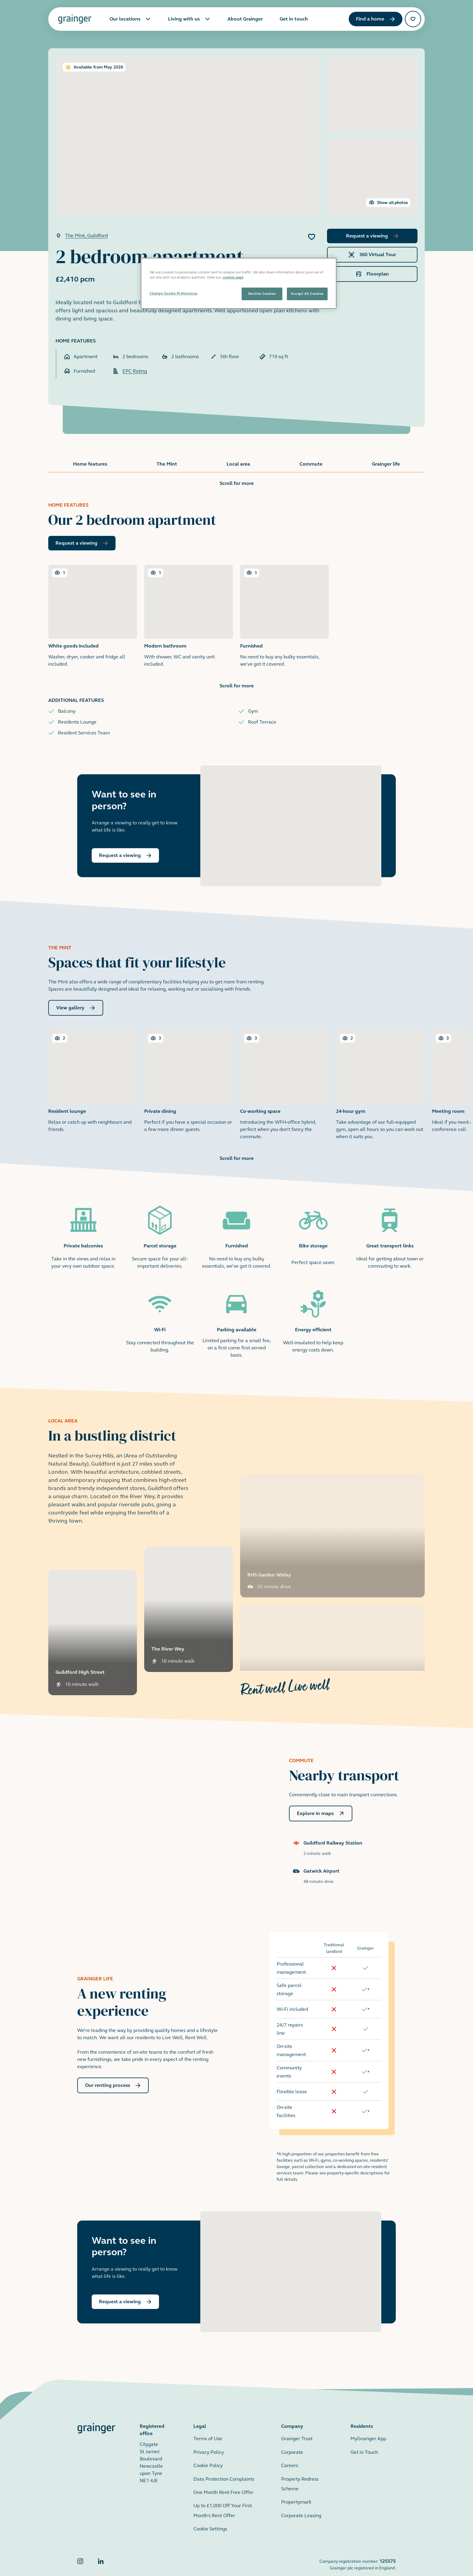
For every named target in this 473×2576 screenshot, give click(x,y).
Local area (238, 464)
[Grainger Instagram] (80, 2550)
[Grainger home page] (74, 19)
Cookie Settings (210, 2514)
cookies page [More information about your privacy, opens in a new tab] (233, 277)
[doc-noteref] (368, 1975)
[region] (239, 283)
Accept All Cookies (307, 293)
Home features (90, 464)
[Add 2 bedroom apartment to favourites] (311, 237)
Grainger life (386, 464)
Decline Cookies (262, 293)
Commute (311, 464)
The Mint (167, 464)
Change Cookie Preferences (174, 293)
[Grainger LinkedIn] (101, 2550)
